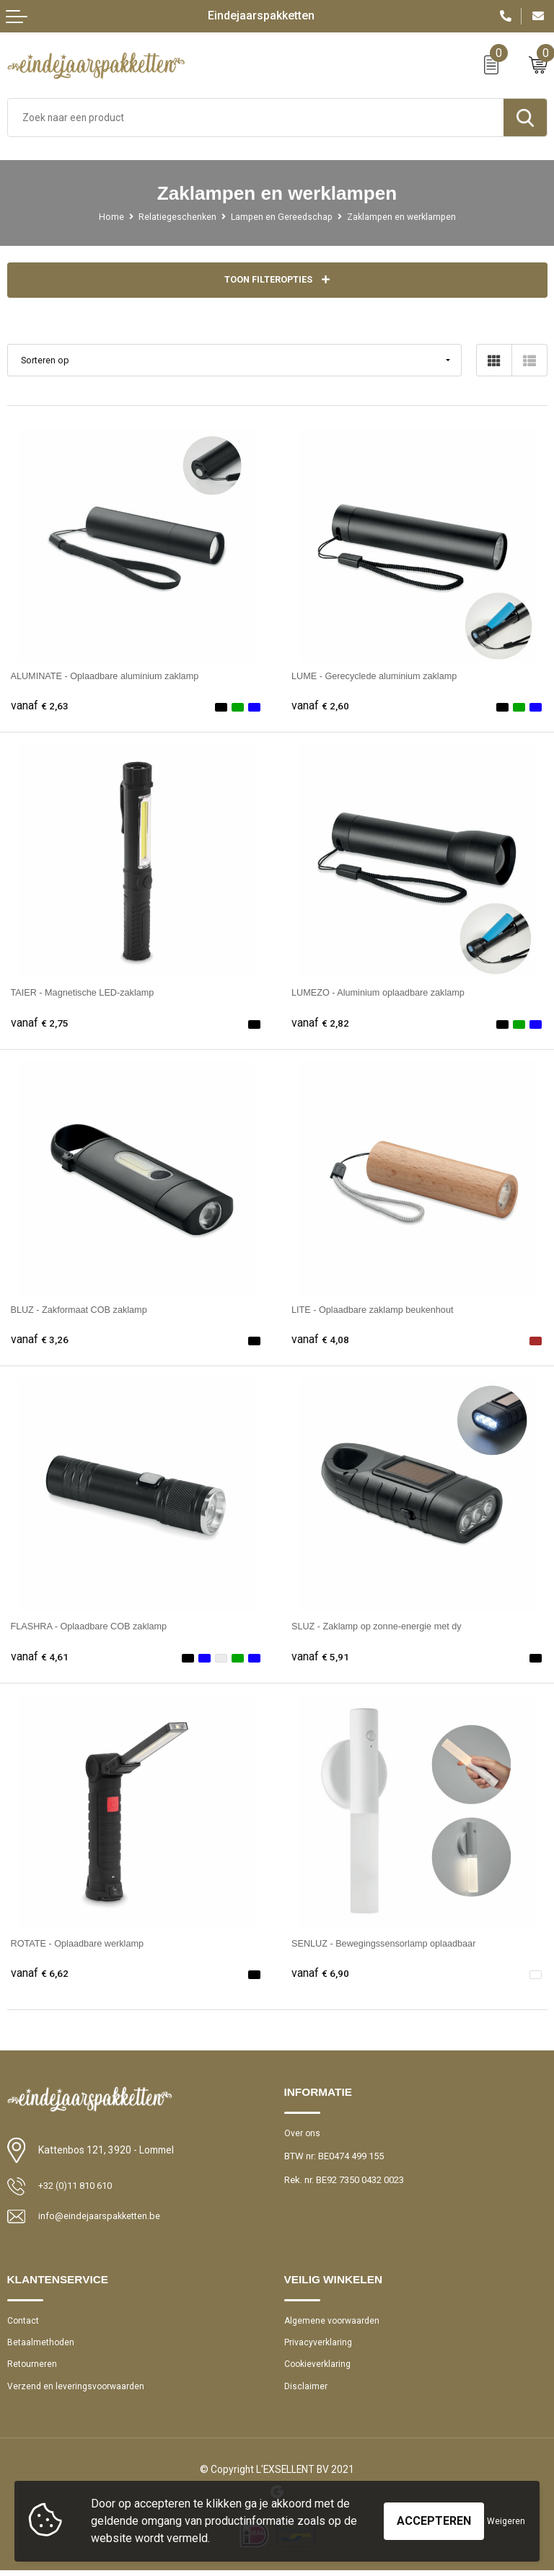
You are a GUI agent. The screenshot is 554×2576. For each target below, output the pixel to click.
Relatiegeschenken (173, 216)
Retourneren (32, 2368)
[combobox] (256, 117)
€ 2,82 (321, 1023)
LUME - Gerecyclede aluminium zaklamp (381, 676)
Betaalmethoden (41, 2345)
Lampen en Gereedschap (280, 216)
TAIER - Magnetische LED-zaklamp (89, 993)
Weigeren (506, 2521)
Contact (23, 2323)
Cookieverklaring (319, 2368)
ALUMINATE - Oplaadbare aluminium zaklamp (113, 676)
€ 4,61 (40, 1657)
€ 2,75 (40, 1023)
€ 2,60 (321, 706)
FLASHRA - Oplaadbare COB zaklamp (96, 1626)
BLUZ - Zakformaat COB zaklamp (85, 1310)
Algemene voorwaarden (334, 2323)
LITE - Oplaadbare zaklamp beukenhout (379, 1310)
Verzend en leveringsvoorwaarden (78, 2391)
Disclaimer (306, 2391)
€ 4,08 (321, 1340)
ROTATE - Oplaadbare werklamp (83, 1943)
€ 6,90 (321, 1974)
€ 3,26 (40, 1340)
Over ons (302, 2134)
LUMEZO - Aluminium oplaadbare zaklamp (385, 993)
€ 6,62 (40, 1974)
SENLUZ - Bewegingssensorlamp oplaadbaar (392, 1943)
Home (105, 216)
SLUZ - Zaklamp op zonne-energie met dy (384, 1626)
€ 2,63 (40, 706)
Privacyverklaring (318, 2345)
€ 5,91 (321, 1657)
